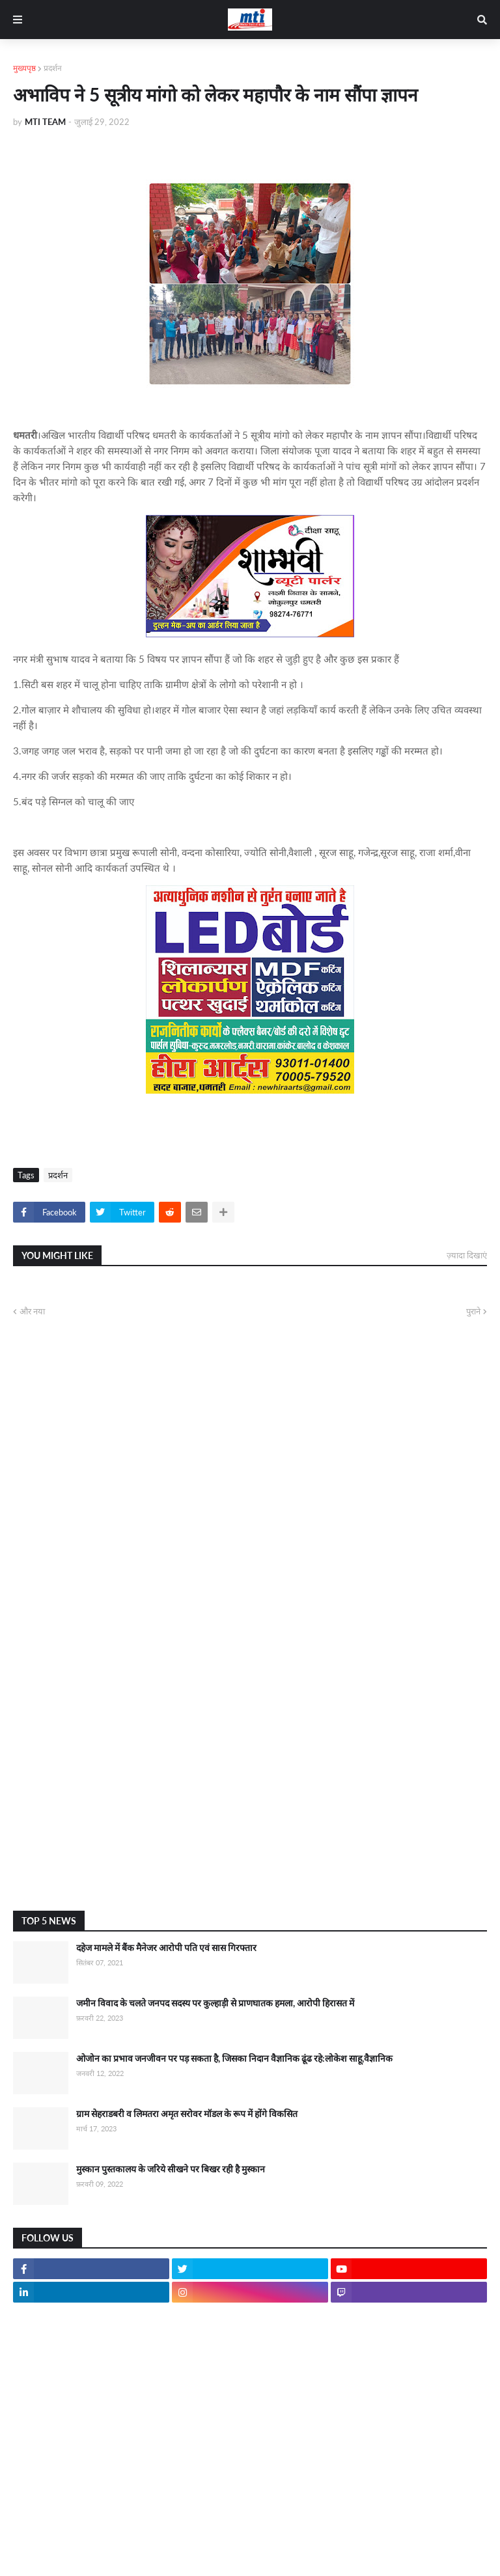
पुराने (473, 1311)
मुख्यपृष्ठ (24, 68)
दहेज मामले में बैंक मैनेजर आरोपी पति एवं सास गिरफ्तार (166, 1947)
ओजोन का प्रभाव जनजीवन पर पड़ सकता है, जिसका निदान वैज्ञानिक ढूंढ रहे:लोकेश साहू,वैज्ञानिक (234, 2058)
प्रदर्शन (53, 68)
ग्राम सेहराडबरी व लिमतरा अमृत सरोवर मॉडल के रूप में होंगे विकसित (187, 2113)
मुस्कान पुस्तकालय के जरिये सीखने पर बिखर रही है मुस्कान (170, 2168)
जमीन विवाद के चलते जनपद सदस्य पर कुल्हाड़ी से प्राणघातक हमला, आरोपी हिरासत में (215, 2002)
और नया (32, 1311)
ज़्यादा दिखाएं (467, 1255)
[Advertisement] (250, 1797)
